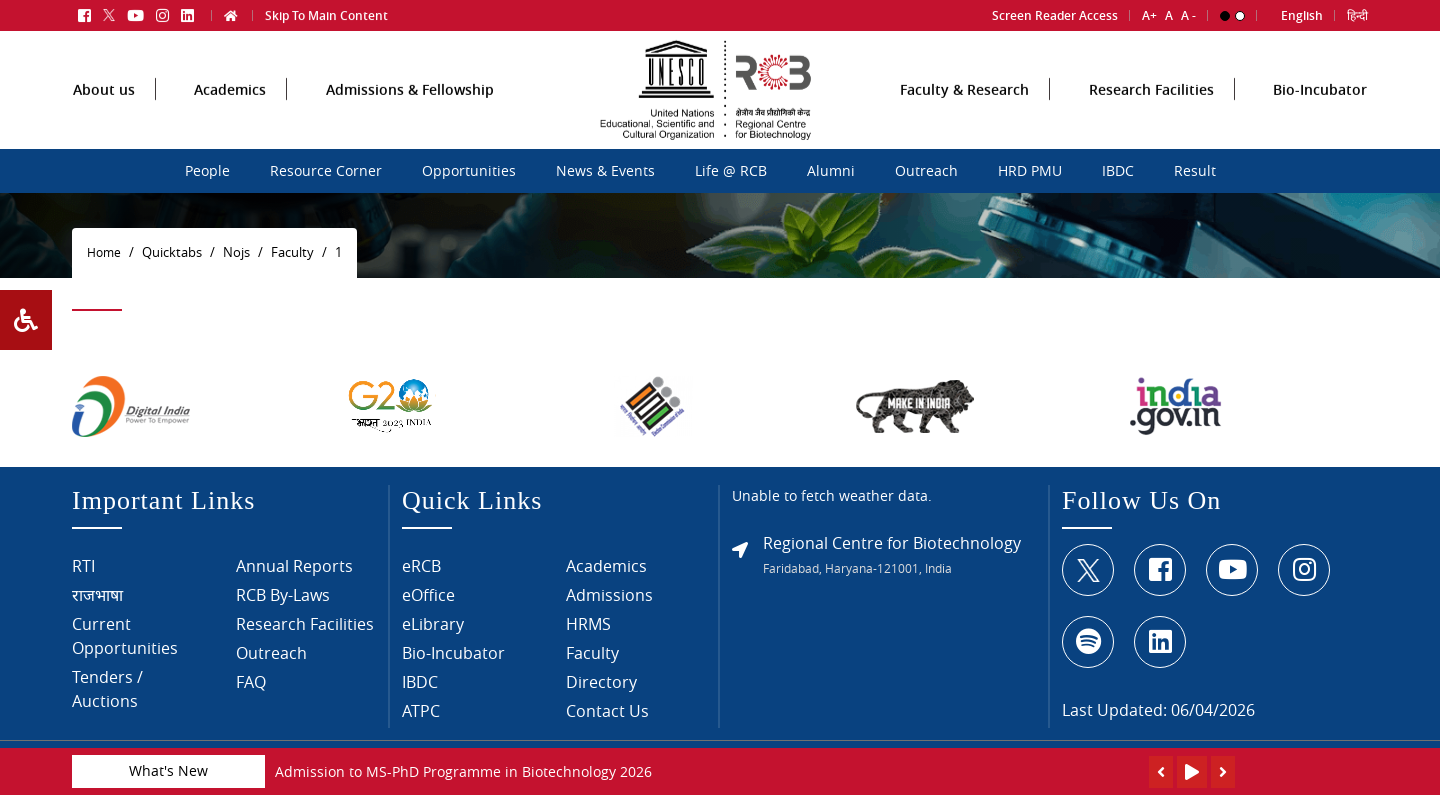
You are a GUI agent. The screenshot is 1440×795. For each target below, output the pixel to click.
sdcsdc (543, 168)
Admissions (609, 601)
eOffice (428, 601)
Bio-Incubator (1320, 123)
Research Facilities (1151, 123)
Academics (230, 123)
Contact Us (607, 717)
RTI (83, 572)
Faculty (592, 659)
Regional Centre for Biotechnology (892, 548)
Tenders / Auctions (107, 695)
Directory (601, 688)
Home (104, 252)
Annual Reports (294, 572)
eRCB (421, 572)
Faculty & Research (964, 123)
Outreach (926, 171)
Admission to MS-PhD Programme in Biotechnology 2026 (463, 771)
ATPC (421, 717)
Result (1195, 171)
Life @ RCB (731, 171)
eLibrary (433, 630)
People (207, 171)
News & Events (605, 171)
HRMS (588, 630)
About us (104, 123)
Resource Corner (326, 171)
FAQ (251, 688)
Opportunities (469, 171)
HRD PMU (1030, 171)
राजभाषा (97, 601)
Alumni (831, 171)
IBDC (1118, 171)
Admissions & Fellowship (410, 123)
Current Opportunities (125, 642)
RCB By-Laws (283, 601)
